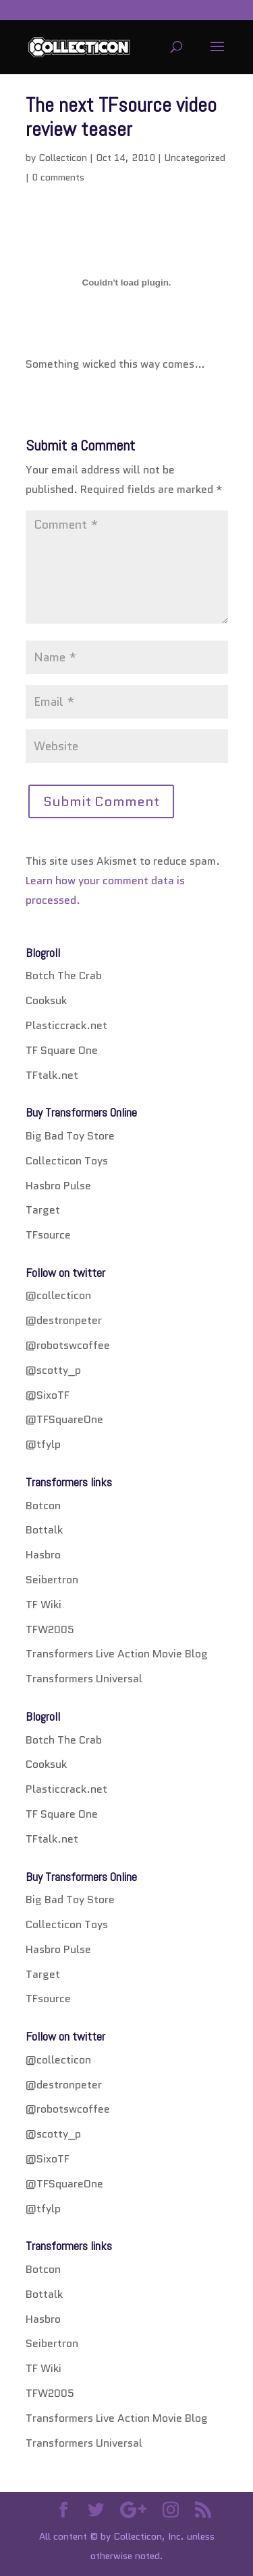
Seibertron (52, 1579)
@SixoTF (47, 1395)
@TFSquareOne (64, 1419)
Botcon (43, 1505)
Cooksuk (46, 1000)
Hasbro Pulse (58, 1185)
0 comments (58, 177)
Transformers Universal (84, 1678)
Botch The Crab (64, 975)
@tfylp (43, 1444)
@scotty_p (53, 1370)
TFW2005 (50, 1629)
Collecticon (62, 157)
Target (43, 1210)
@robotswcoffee (68, 1345)
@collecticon (58, 1295)
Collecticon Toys (67, 1160)
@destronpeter (64, 1320)
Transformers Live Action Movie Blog (117, 1653)
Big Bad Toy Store (70, 1136)
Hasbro (43, 1554)
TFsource (48, 1235)
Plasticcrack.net (66, 1025)
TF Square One (62, 1050)
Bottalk (44, 1530)
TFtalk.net (52, 1075)
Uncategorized (194, 157)
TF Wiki (43, 1604)
